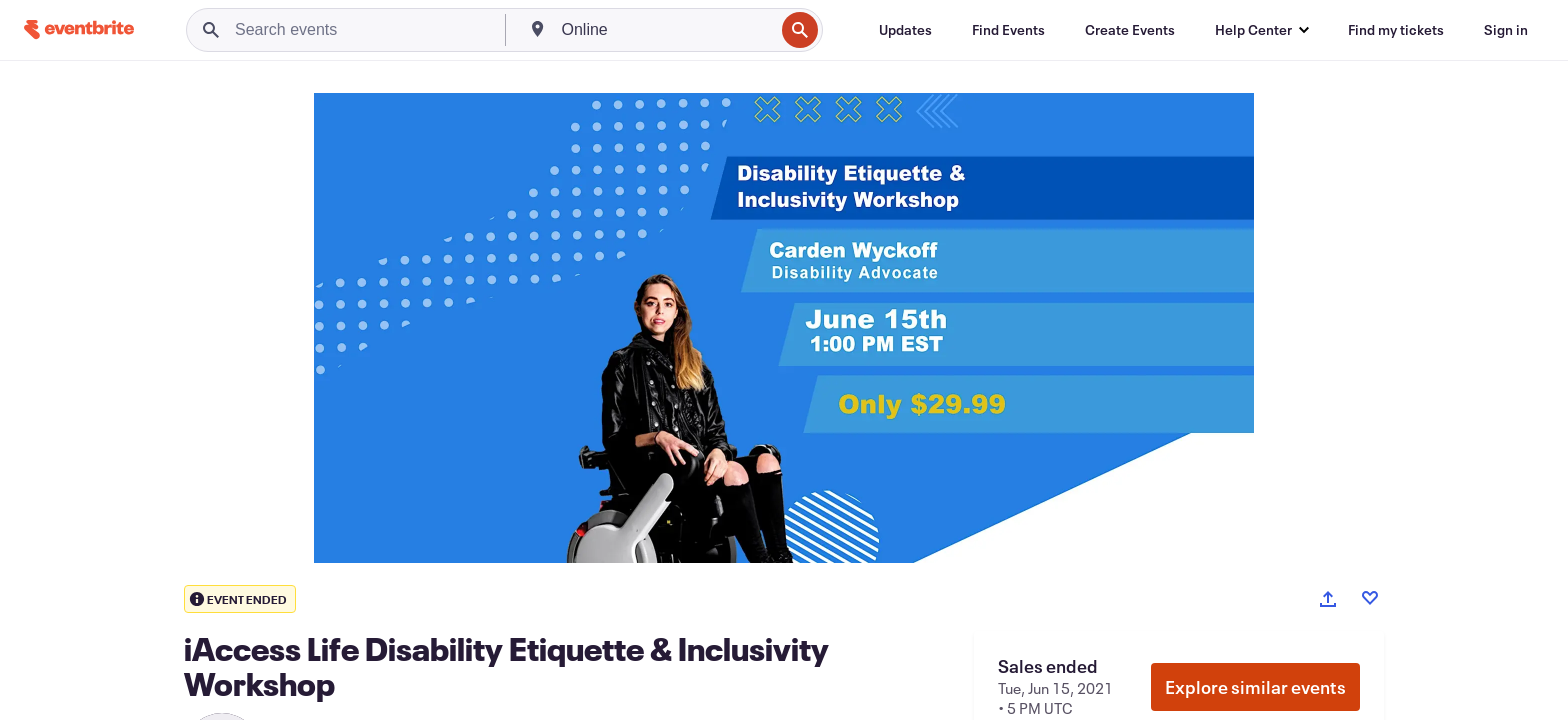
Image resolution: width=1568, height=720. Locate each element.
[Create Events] (1130, 30)
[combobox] (666, 30)
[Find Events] (1008, 30)
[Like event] (1370, 598)
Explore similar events (1255, 687)
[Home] (79, 29)
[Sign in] (1506, 30)
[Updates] (905, 30)
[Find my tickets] (1396, 30)
